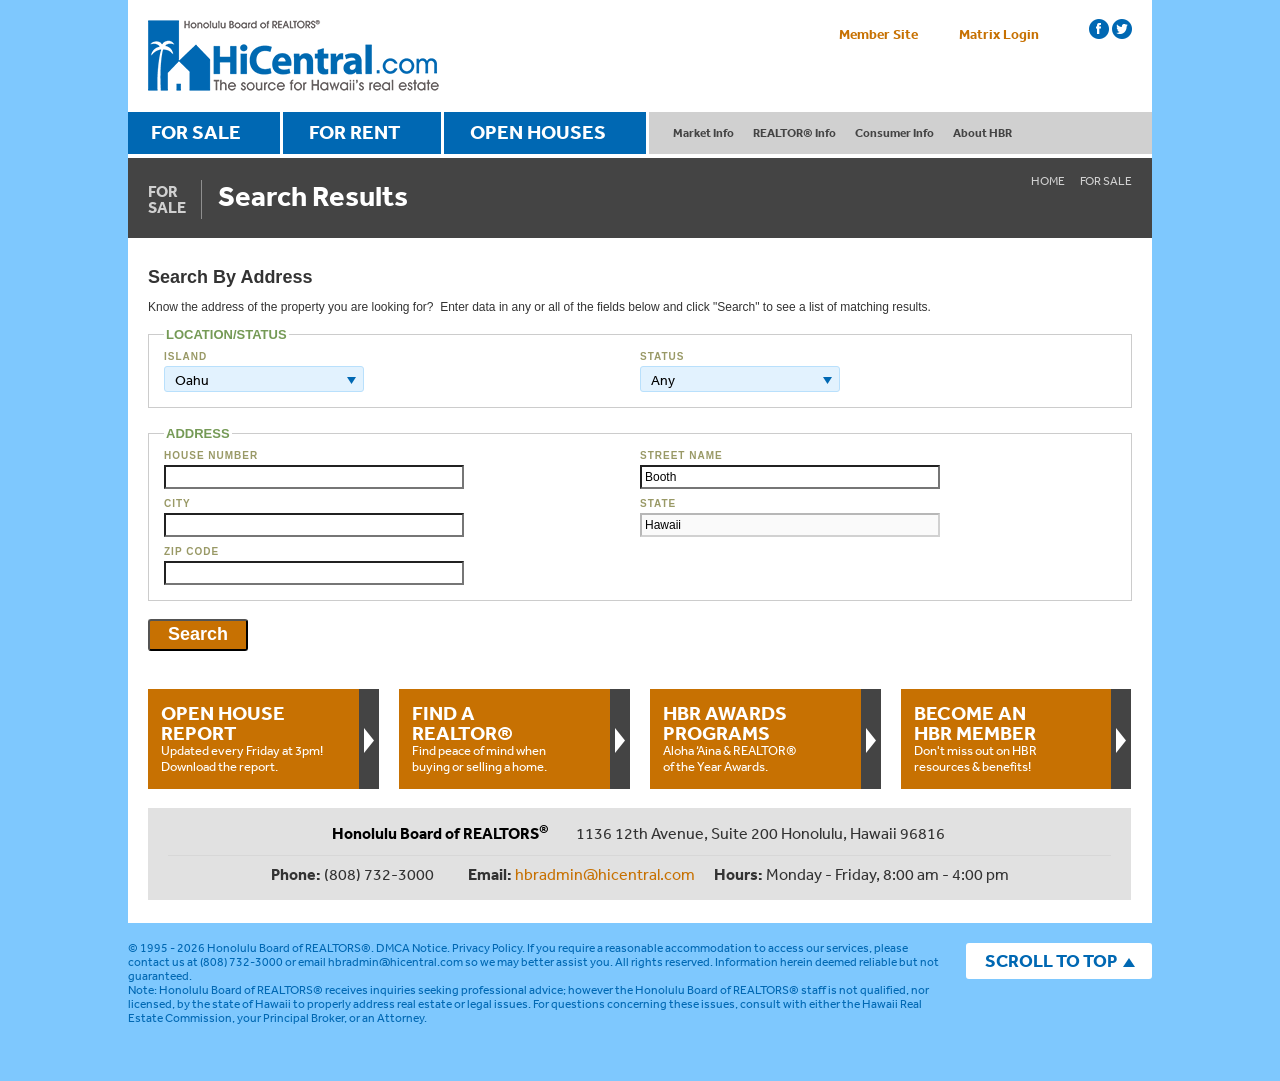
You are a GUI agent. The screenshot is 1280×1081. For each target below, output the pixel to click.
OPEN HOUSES (538, 132)
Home (1048, 181)
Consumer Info (894, 132)
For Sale (1106, 181)
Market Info (703, 132)
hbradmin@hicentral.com (605, 874)
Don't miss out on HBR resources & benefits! (1006, 738)
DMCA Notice (411, 948)
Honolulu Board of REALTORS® (289, 948)
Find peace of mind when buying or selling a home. (504, 738)
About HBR (982, 132)
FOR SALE (196, 132)
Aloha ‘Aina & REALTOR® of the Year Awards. (755, 738)
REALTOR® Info (794, 132)
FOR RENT (355, 132)
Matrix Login (999, 34)
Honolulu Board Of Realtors (293, 56)
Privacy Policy (487, 948)
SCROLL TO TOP (1051, 960)
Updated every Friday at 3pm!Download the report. (253, 738)
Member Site (878, 34)
